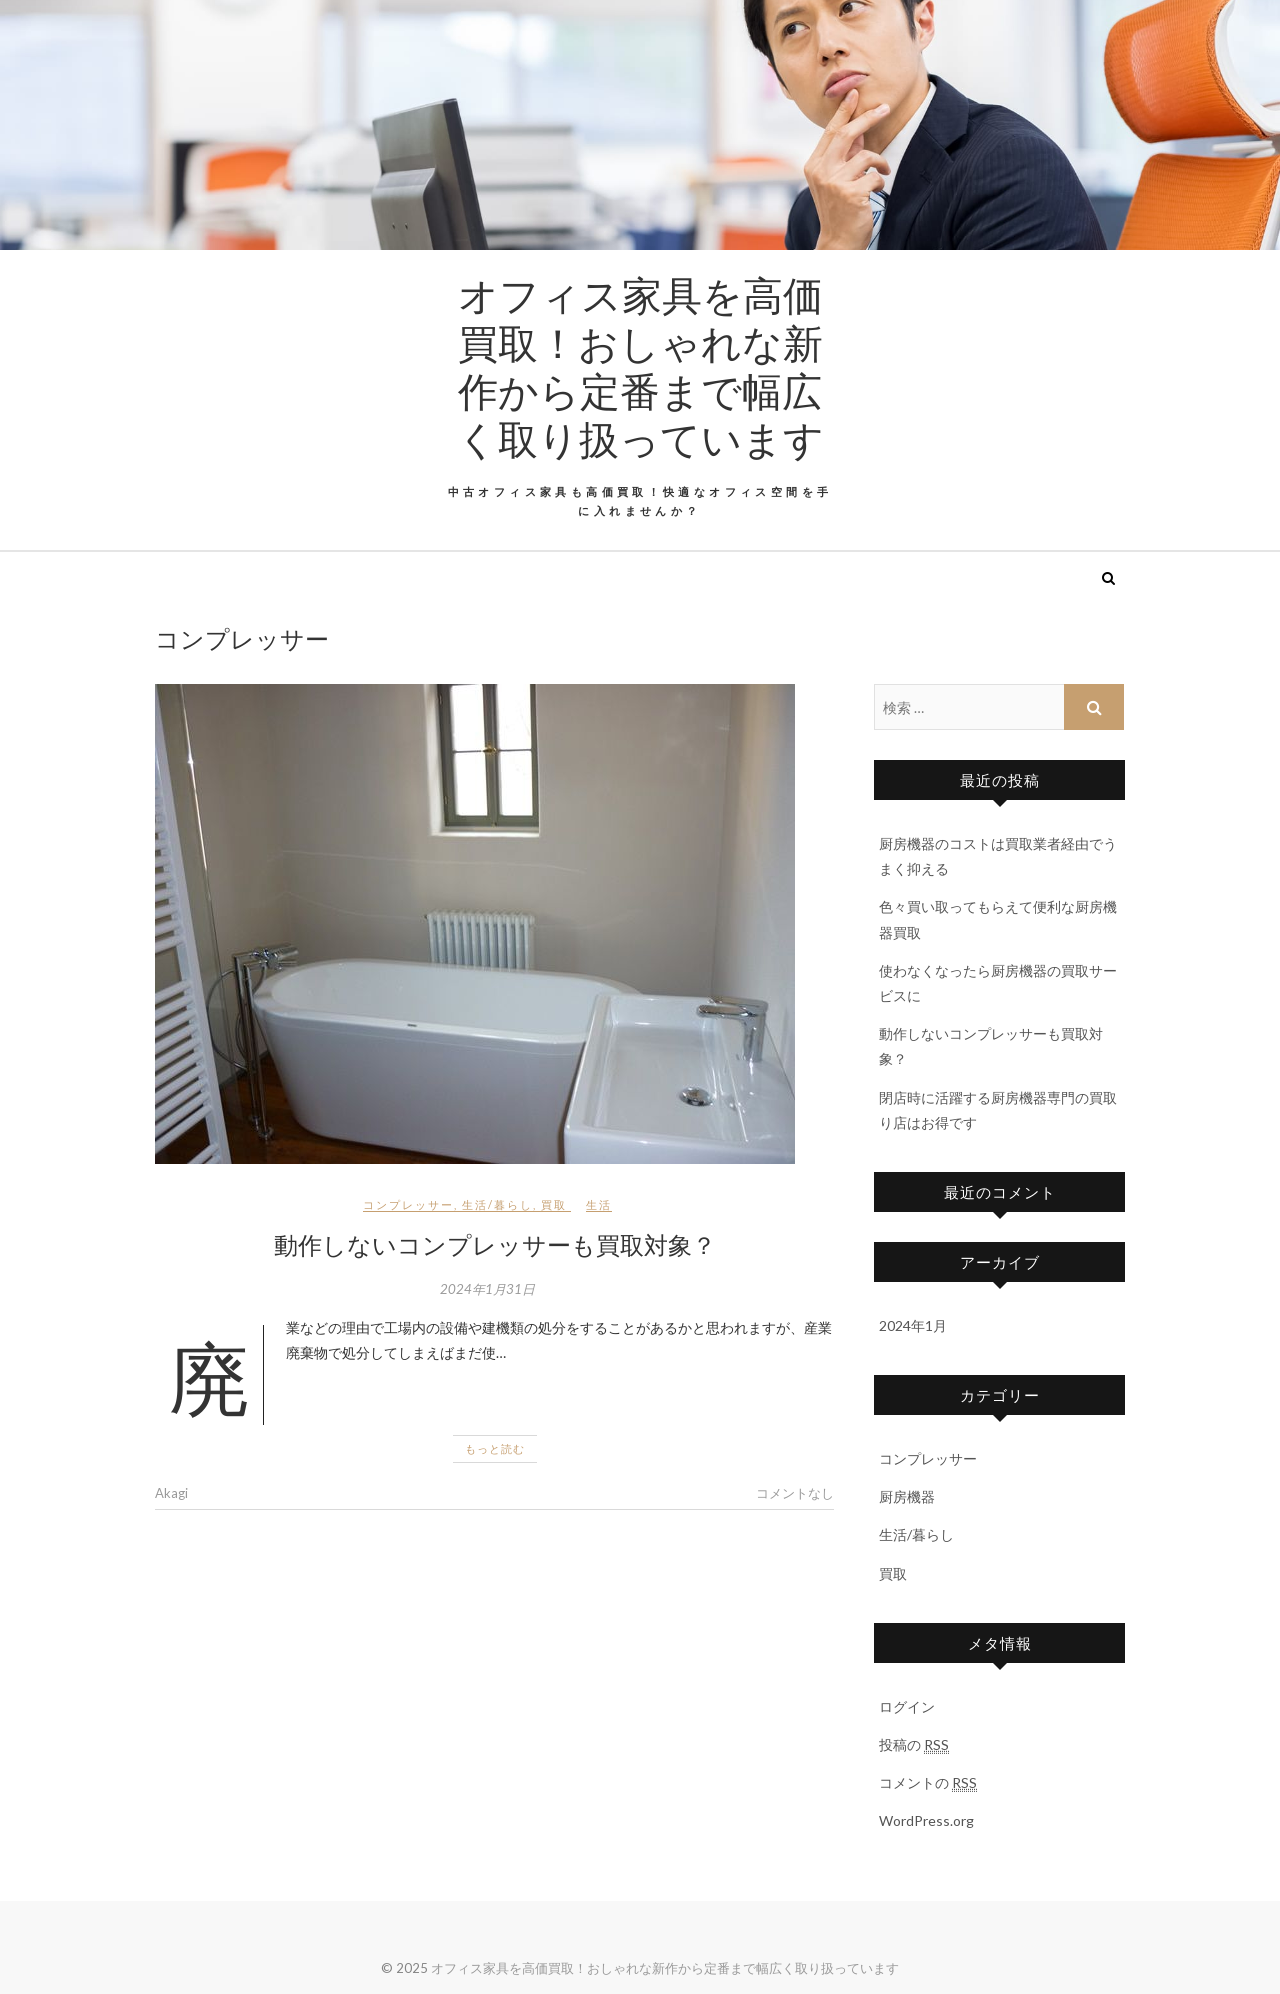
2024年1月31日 (487, 1289)
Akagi (171, 1493)
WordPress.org (926, 1820)
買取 (554, 1204)
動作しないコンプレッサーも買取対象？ (495, 1244)
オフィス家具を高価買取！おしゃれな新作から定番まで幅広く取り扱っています (640, 366)
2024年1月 (913, 1325)
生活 (599, 1204)
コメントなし (795, 1493)
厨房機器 (907, 1496)
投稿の (914, 1745)
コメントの (928, 1783)
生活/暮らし (497, 1204)
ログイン (907, 1706)
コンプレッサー (408, 1204)
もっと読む (495, 1448)
